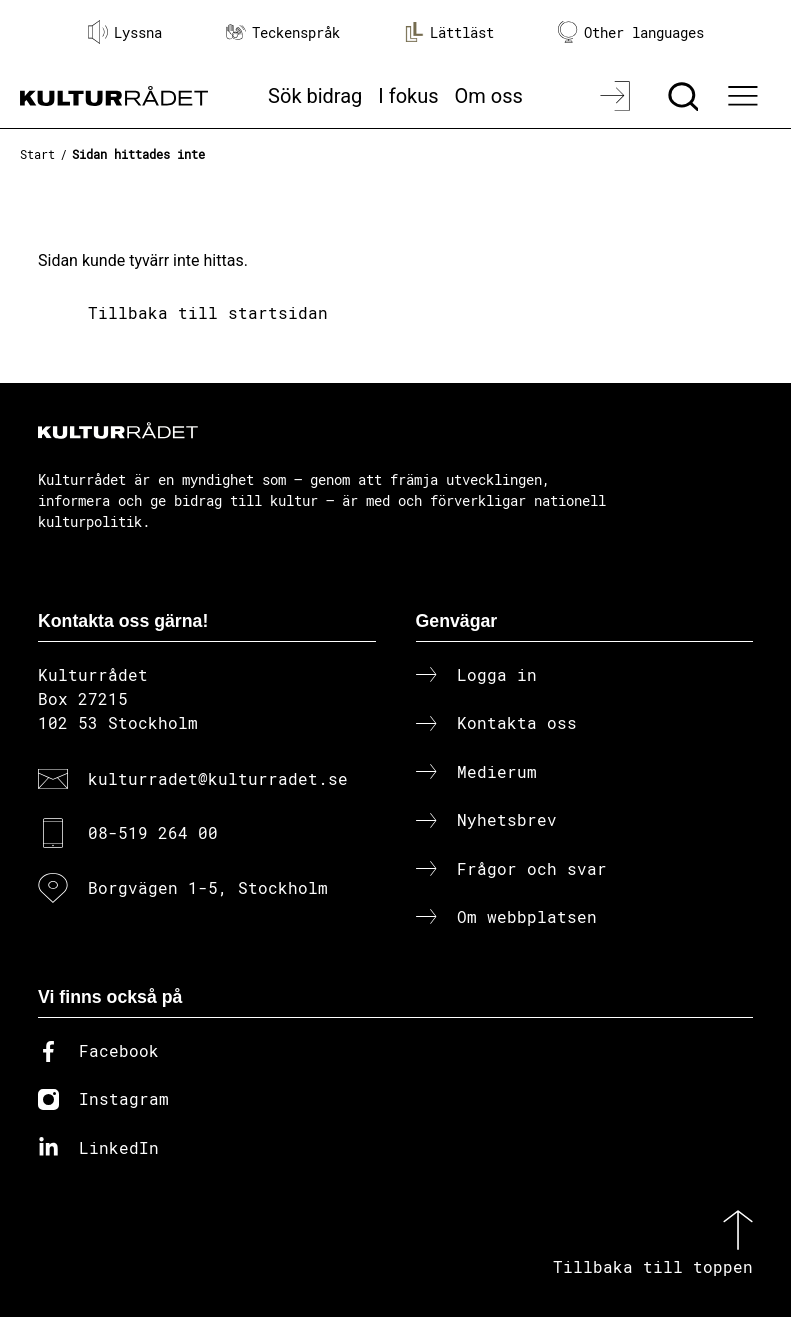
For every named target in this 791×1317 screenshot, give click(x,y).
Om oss (489, 96)
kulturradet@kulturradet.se (218, 778)
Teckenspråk (283, 32)
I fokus (408, 96)
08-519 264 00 (153, 832)
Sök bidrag (315, 96)
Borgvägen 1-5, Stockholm (208, 887)
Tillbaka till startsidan (208, 312)
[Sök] (685, 96)
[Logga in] (617, 96)
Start (37, 154)
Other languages (631, 32)
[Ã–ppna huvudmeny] (745, 96)
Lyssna (125, 32)
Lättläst (449, 32)
